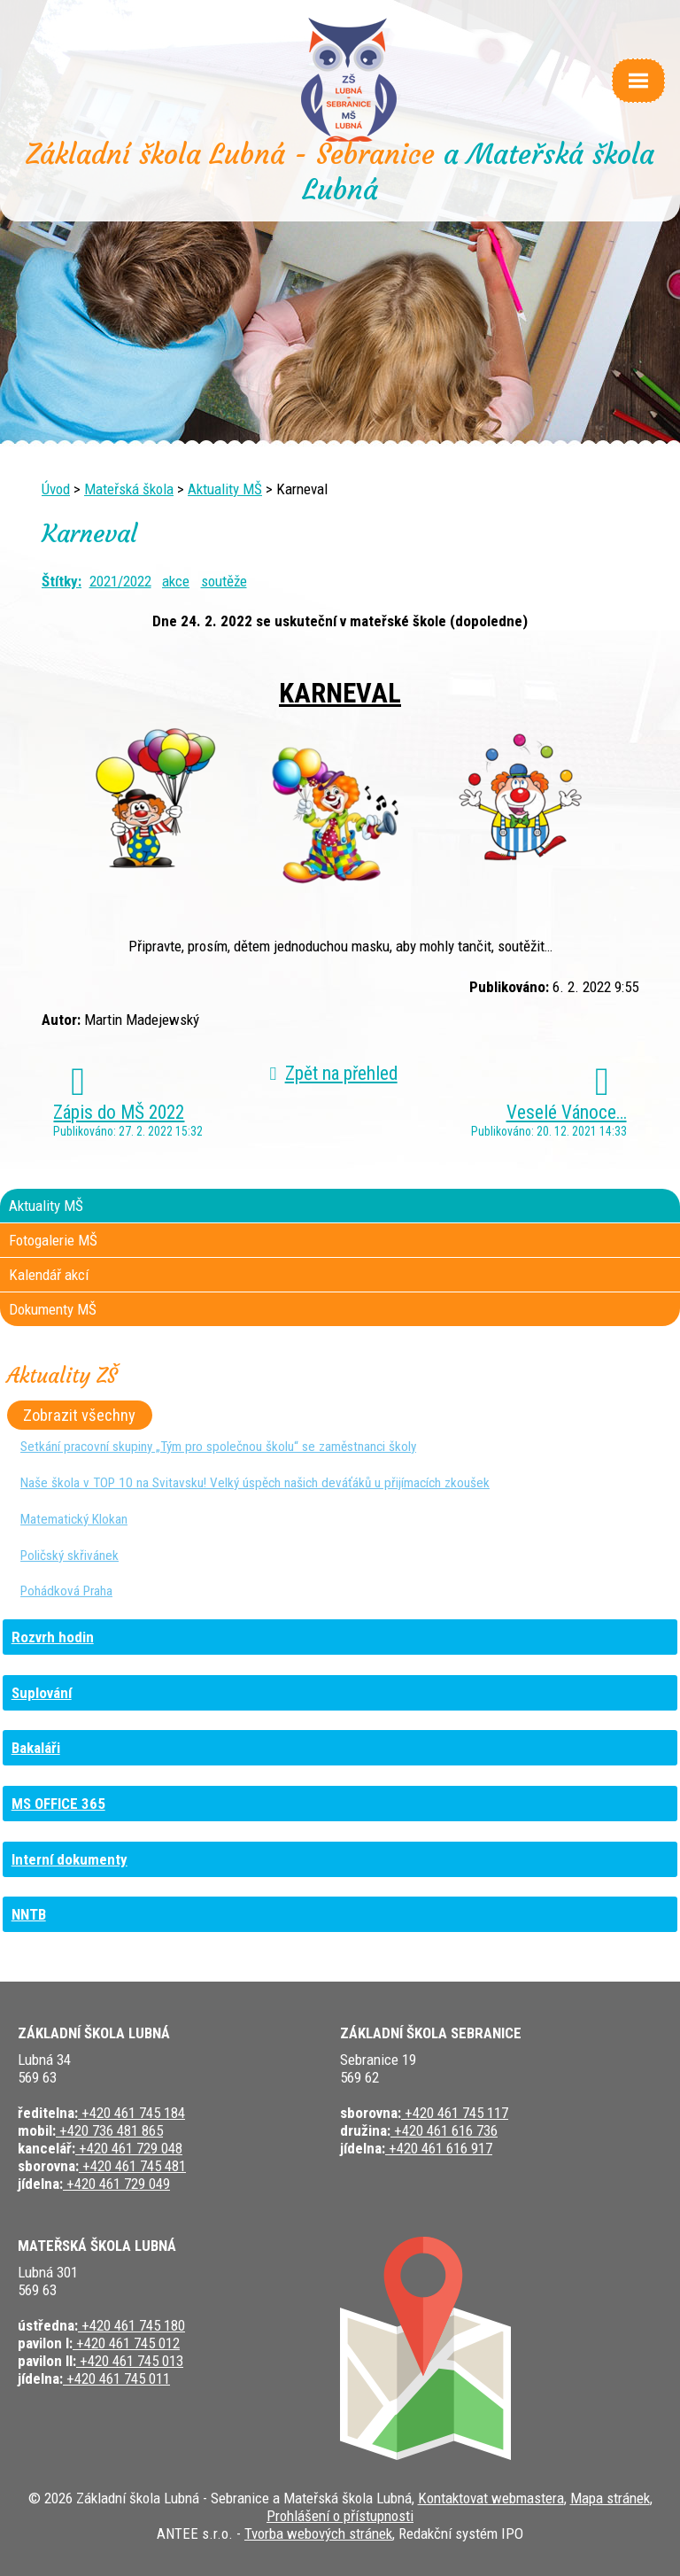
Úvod (56, 489)
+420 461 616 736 (444, 2130)
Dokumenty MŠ (53, 1309)
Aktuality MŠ (225, 489)
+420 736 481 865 (109, 2130)
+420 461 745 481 (132, 2166)
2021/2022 (120, 581)
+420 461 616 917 (438, 2148)
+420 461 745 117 (454, 2113)
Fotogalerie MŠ (53, 1240)
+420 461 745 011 (116, 2378)
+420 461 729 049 (116, 2183)
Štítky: (61, 581)
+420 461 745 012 (126, 2343)
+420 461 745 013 (129, 2361)
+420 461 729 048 (128, 2148)
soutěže (224, 581)
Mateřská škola (129, 489)
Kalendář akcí (49, 1275)
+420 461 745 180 (131, 2325)
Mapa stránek (610, 2498)
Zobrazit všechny (79, 1414)
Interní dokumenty (70, 1859)
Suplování (42, 1693)
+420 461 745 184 (131, 2113)
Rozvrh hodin (53, 1637)
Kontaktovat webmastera (491, 2498)
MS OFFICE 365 (58, 1803)
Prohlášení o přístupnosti (340, 2516)
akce (175, 581)
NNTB (29, 1914)
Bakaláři (36, 1748)
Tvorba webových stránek (318, 2533)
